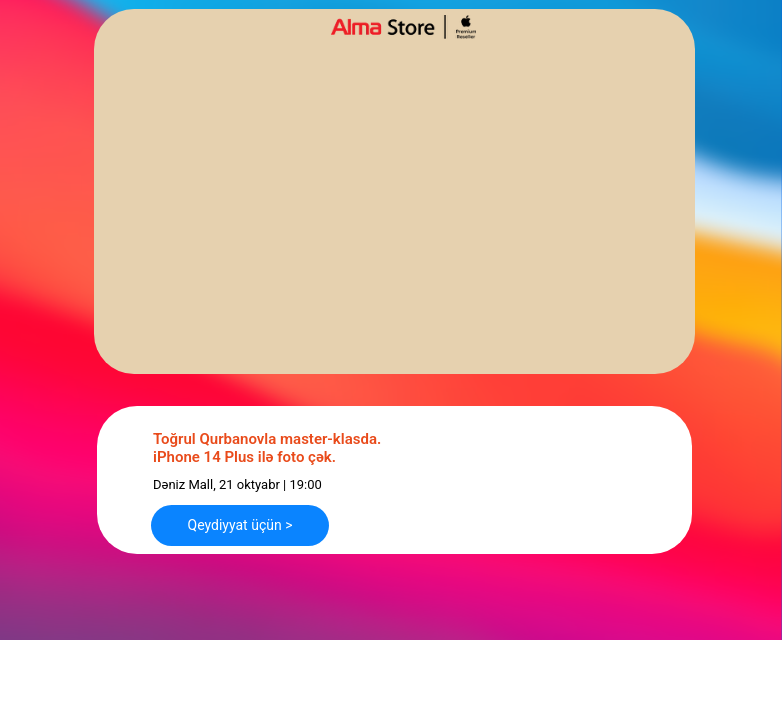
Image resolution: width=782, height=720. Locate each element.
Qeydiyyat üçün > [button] (240, 525)
